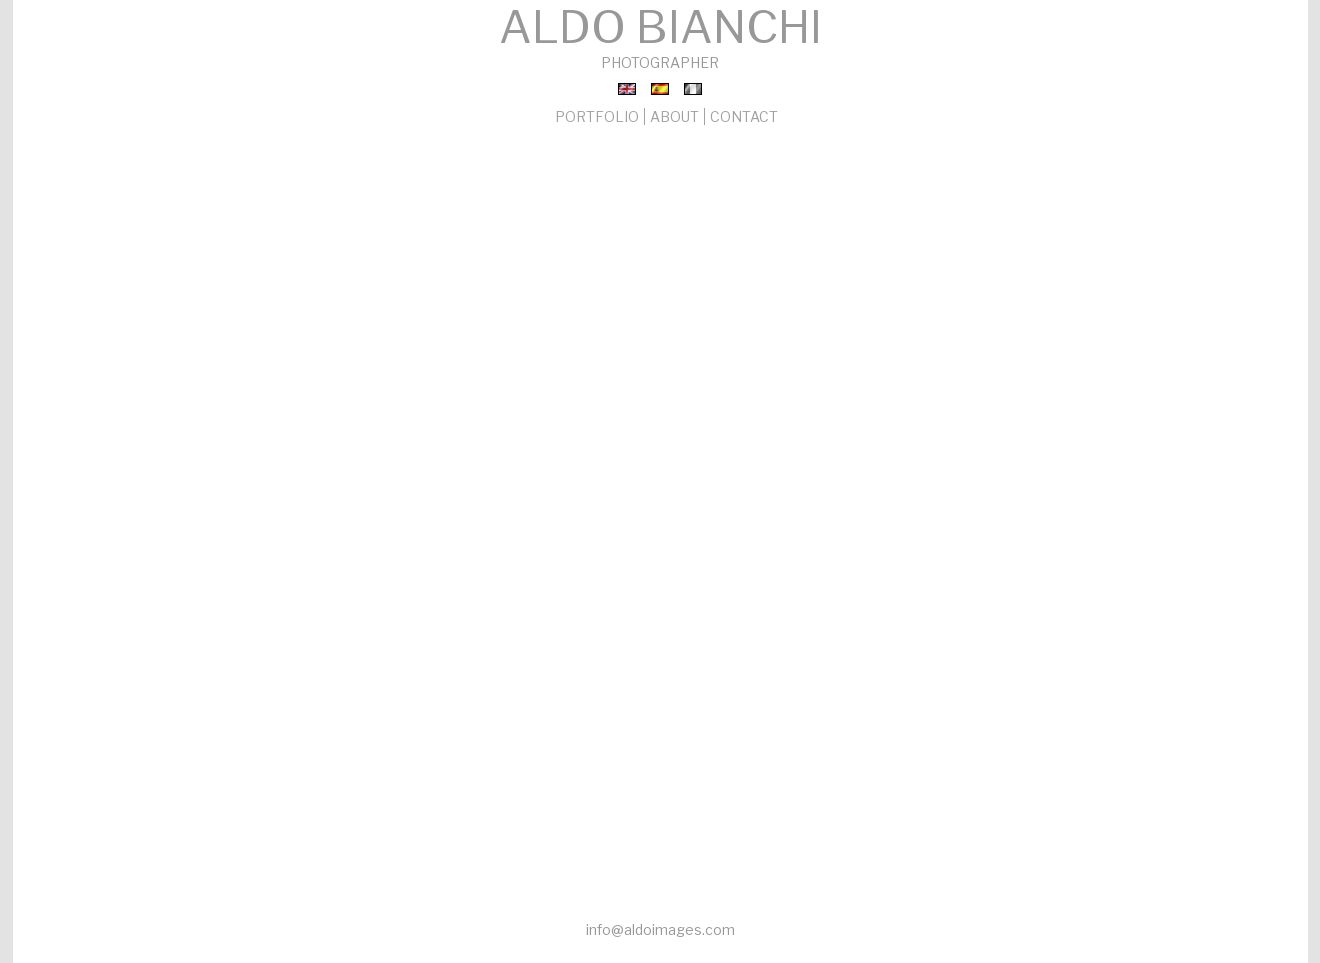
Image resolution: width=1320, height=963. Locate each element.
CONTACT (744, 116)
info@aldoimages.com (660, 929)
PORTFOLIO (597, 116)
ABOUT (674, 116)
